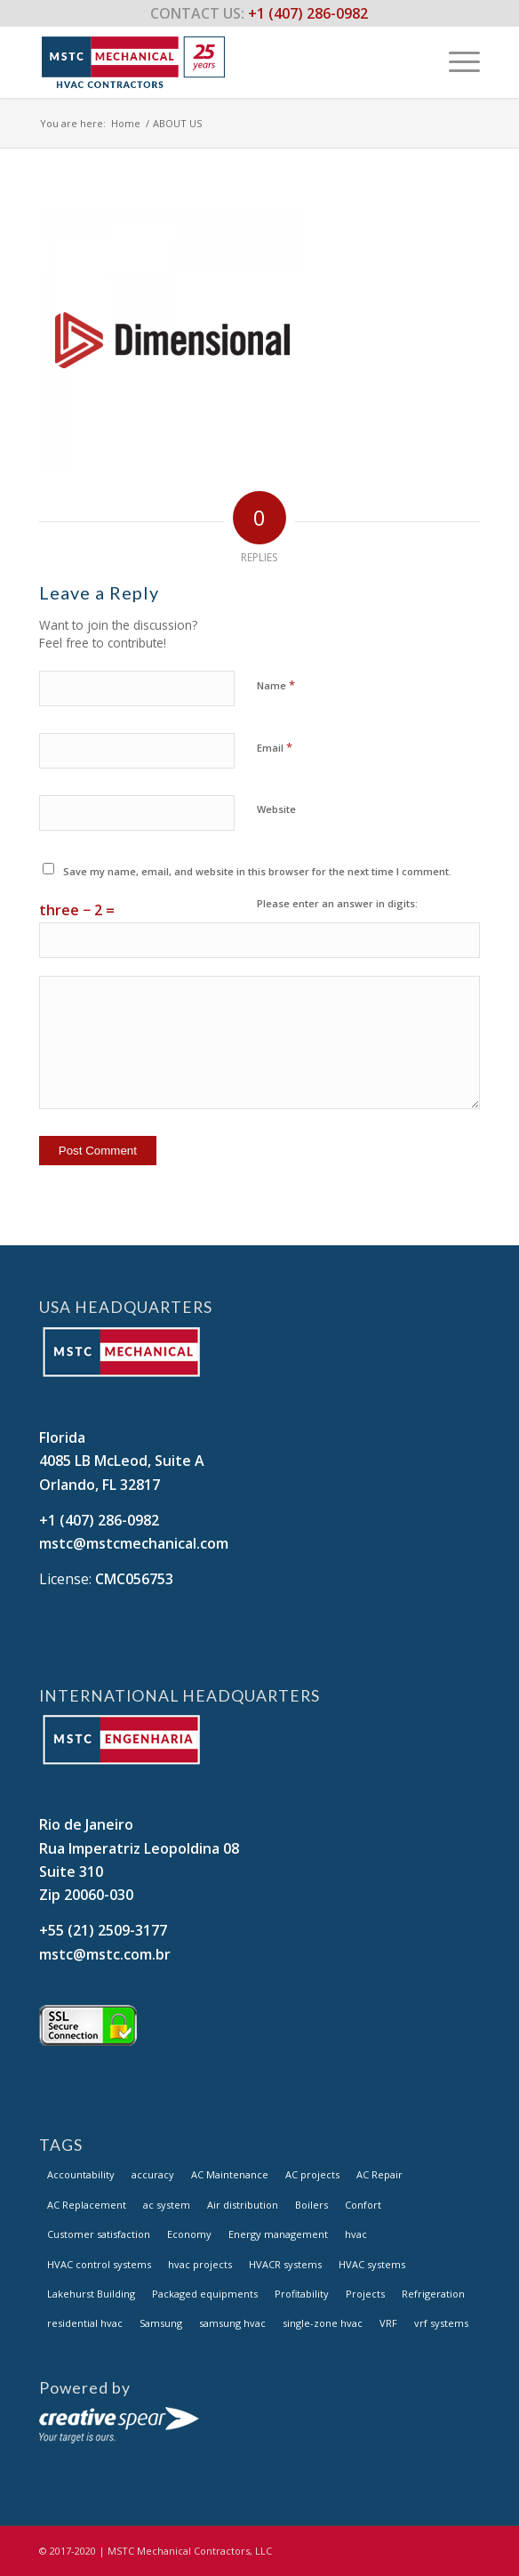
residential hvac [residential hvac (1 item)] (85, 2323)
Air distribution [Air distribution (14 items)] (242, 2204)
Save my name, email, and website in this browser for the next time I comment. (257, 871)
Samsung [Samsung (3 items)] (161, 2323)
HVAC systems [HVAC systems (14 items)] (372, 2264)
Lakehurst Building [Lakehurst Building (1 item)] (91, 2293)
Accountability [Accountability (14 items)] (81, 2174)
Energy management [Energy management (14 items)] (278, 2234)
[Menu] (455, 61)
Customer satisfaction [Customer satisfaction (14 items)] (98, 2234)
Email (274, 747)
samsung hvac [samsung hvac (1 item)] (232, 2323)
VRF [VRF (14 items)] (388, 2323)
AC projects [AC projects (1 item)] (312, 2174)
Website (276, 809)
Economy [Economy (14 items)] (189, 2234)
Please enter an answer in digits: (337, 903)
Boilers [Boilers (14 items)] (311, 2204)
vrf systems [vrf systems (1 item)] (441, 2323)
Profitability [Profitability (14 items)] (302, 2293)
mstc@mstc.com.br (105, 1954)
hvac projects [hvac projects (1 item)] (200, 2264)
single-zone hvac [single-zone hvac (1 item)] (323, 2323)
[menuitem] (455, 61)
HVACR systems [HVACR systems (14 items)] (285, 2264)
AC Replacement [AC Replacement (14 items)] (86, 2204)
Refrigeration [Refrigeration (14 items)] (433, 2293)
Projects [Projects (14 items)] (365, 2293)
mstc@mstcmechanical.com (133, 1543)
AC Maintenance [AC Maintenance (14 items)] (229, 2174)
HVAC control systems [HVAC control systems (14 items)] (99, 2264)
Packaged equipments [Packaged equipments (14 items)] (205, 2293)
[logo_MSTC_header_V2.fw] (215, 61)
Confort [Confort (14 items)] (363, 2204)
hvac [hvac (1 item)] (356, 2234)
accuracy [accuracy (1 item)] (153, 2174)
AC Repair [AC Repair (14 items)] (379, 2174)
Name (276, 685)
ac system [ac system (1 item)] (166, 2204)
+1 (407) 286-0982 (99, 1520)
